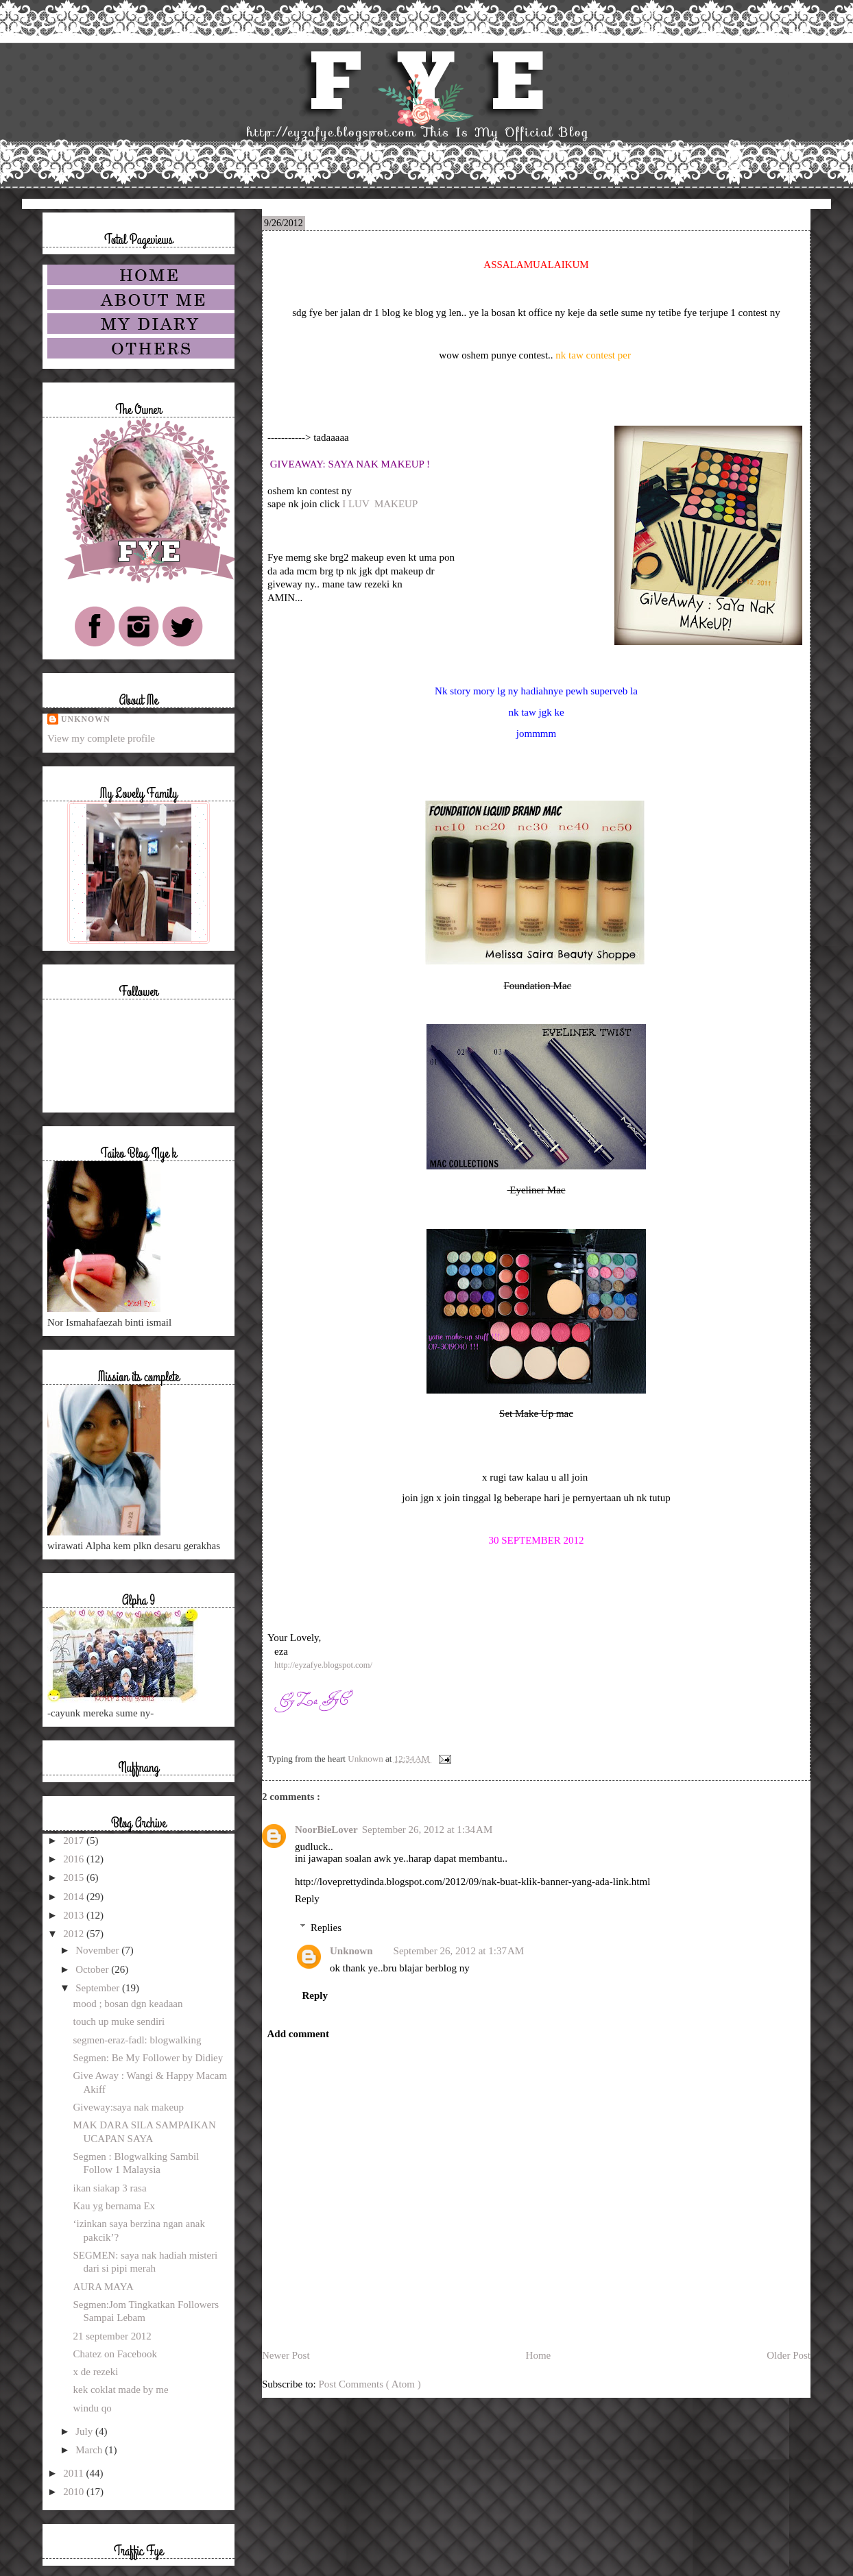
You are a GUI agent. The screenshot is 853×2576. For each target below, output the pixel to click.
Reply (307, 1898)
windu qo (92, 2408)
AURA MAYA (103, 2286)
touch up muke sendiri (119, 2021)
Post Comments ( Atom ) (370, 2384)
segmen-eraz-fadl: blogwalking (137, 2039)
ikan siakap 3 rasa (110, 2188)
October (93, 1969)
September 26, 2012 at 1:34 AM (427, 1829)
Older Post (788, 2355)
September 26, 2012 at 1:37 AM (459, 1950)
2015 (74, 1877)
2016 (74, 1859)
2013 (74, 1915)
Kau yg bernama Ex (114, 2205)
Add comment (298, 2033)
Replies (326, 1927)
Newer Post (286, 2355)
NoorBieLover (326, 1829)
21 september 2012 (112, 2336)
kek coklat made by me (121, 2389)
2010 (74, 2491)
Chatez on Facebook (115, 2353)
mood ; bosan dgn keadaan (128, 2003)
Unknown (351, 1950)
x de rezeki (96, 2371)
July (85, 2431)
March (90, 2449)
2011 (74, 2473)
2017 (74, 1840)
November (98, 1950)
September (98, 1987)
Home (538, 2355)
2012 (74, 1933)
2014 (74, 1896)
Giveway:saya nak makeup (128, 2107)
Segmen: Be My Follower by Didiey (148, 2057)
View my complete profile (101, 738)
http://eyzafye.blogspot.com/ (323, 1665)
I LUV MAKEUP (380, 503)
